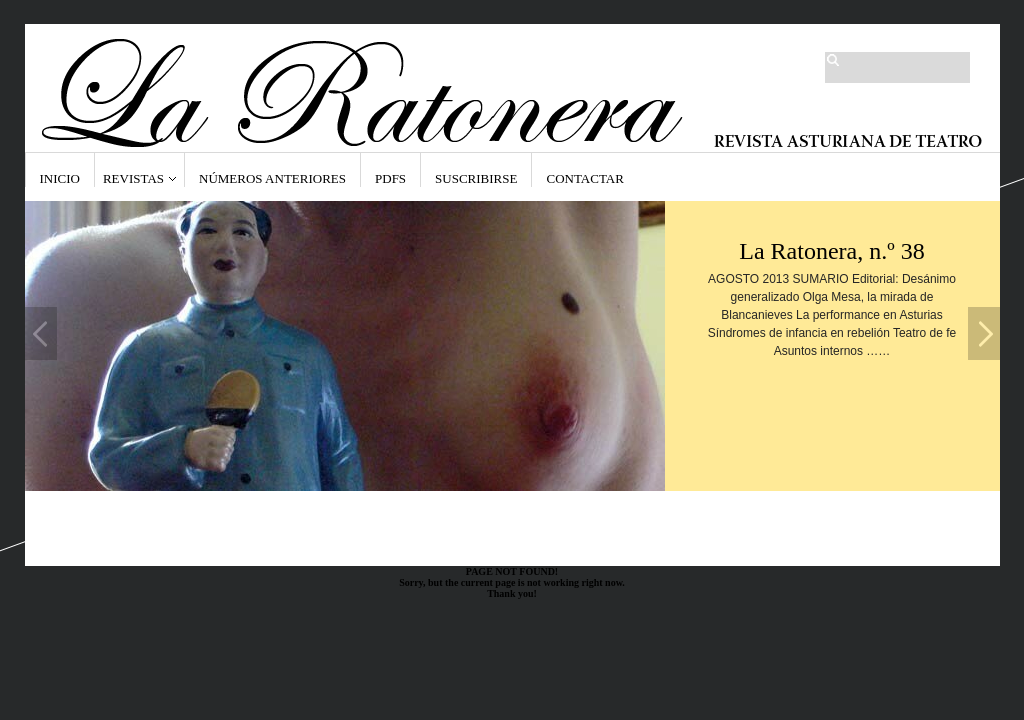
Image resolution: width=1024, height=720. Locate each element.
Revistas (133, 178)
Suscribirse (476, 178)
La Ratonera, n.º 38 (831, 251)
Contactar (584, 178)
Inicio (60, 178)
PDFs (390, 178)
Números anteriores (272, 178)
